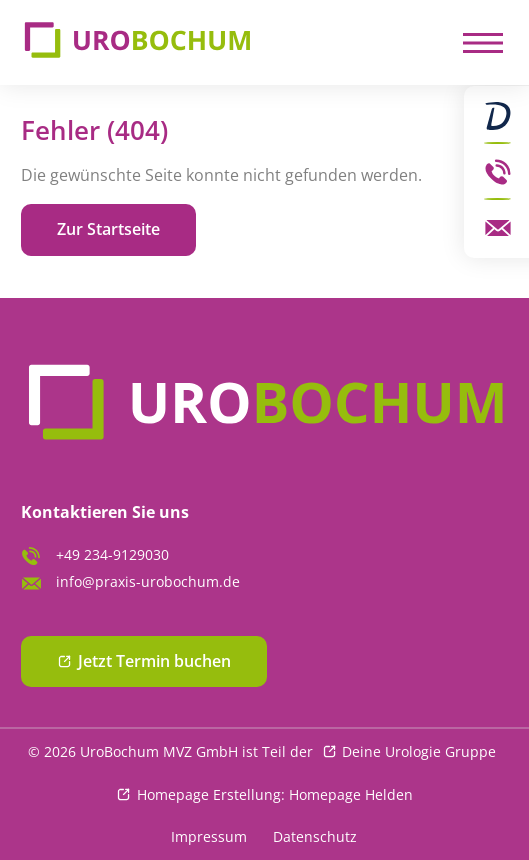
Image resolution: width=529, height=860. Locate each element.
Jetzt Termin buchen (155, 661)
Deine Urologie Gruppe (419, 751)
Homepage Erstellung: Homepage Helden (275, 794)
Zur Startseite (108, 229)
